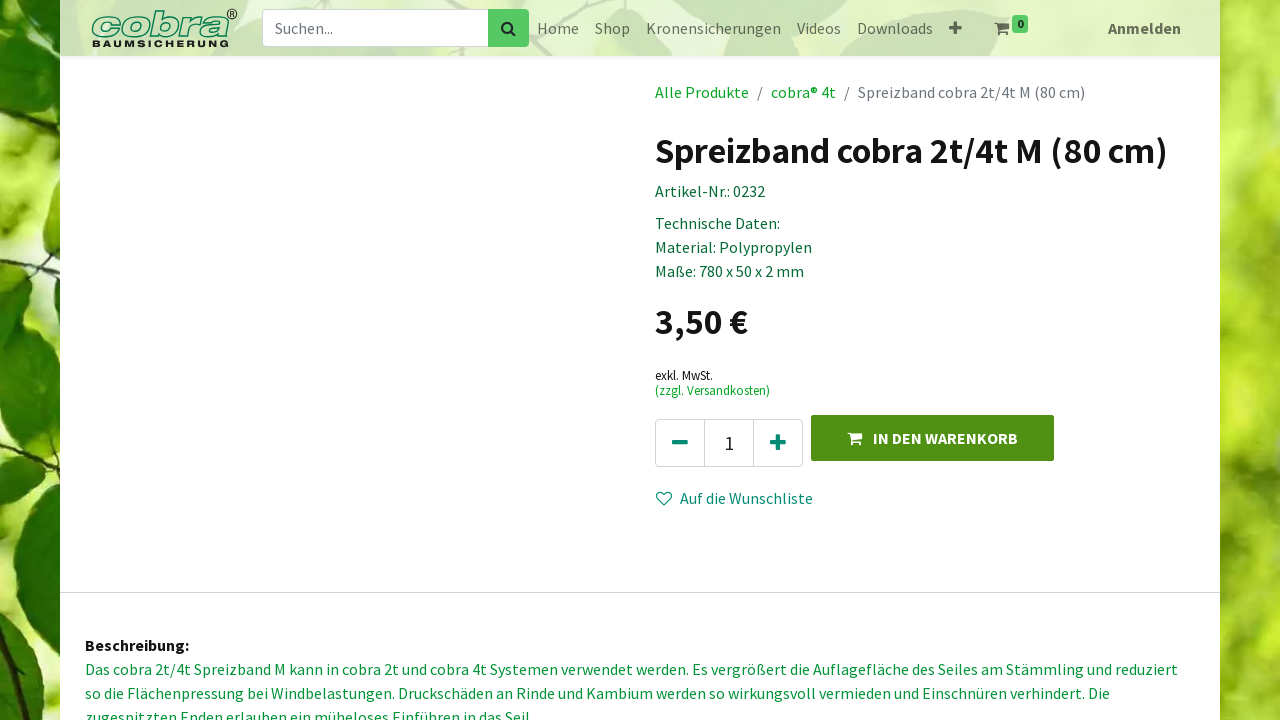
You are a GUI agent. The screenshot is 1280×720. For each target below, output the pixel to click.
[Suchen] (508, 28)
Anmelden (1144, 28)
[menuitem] (558, 28)
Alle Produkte (702, 92)
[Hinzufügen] (778, 443)
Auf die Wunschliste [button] (734, 498)
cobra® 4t (803, 92)
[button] (955, 28)
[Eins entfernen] (680, 443)
